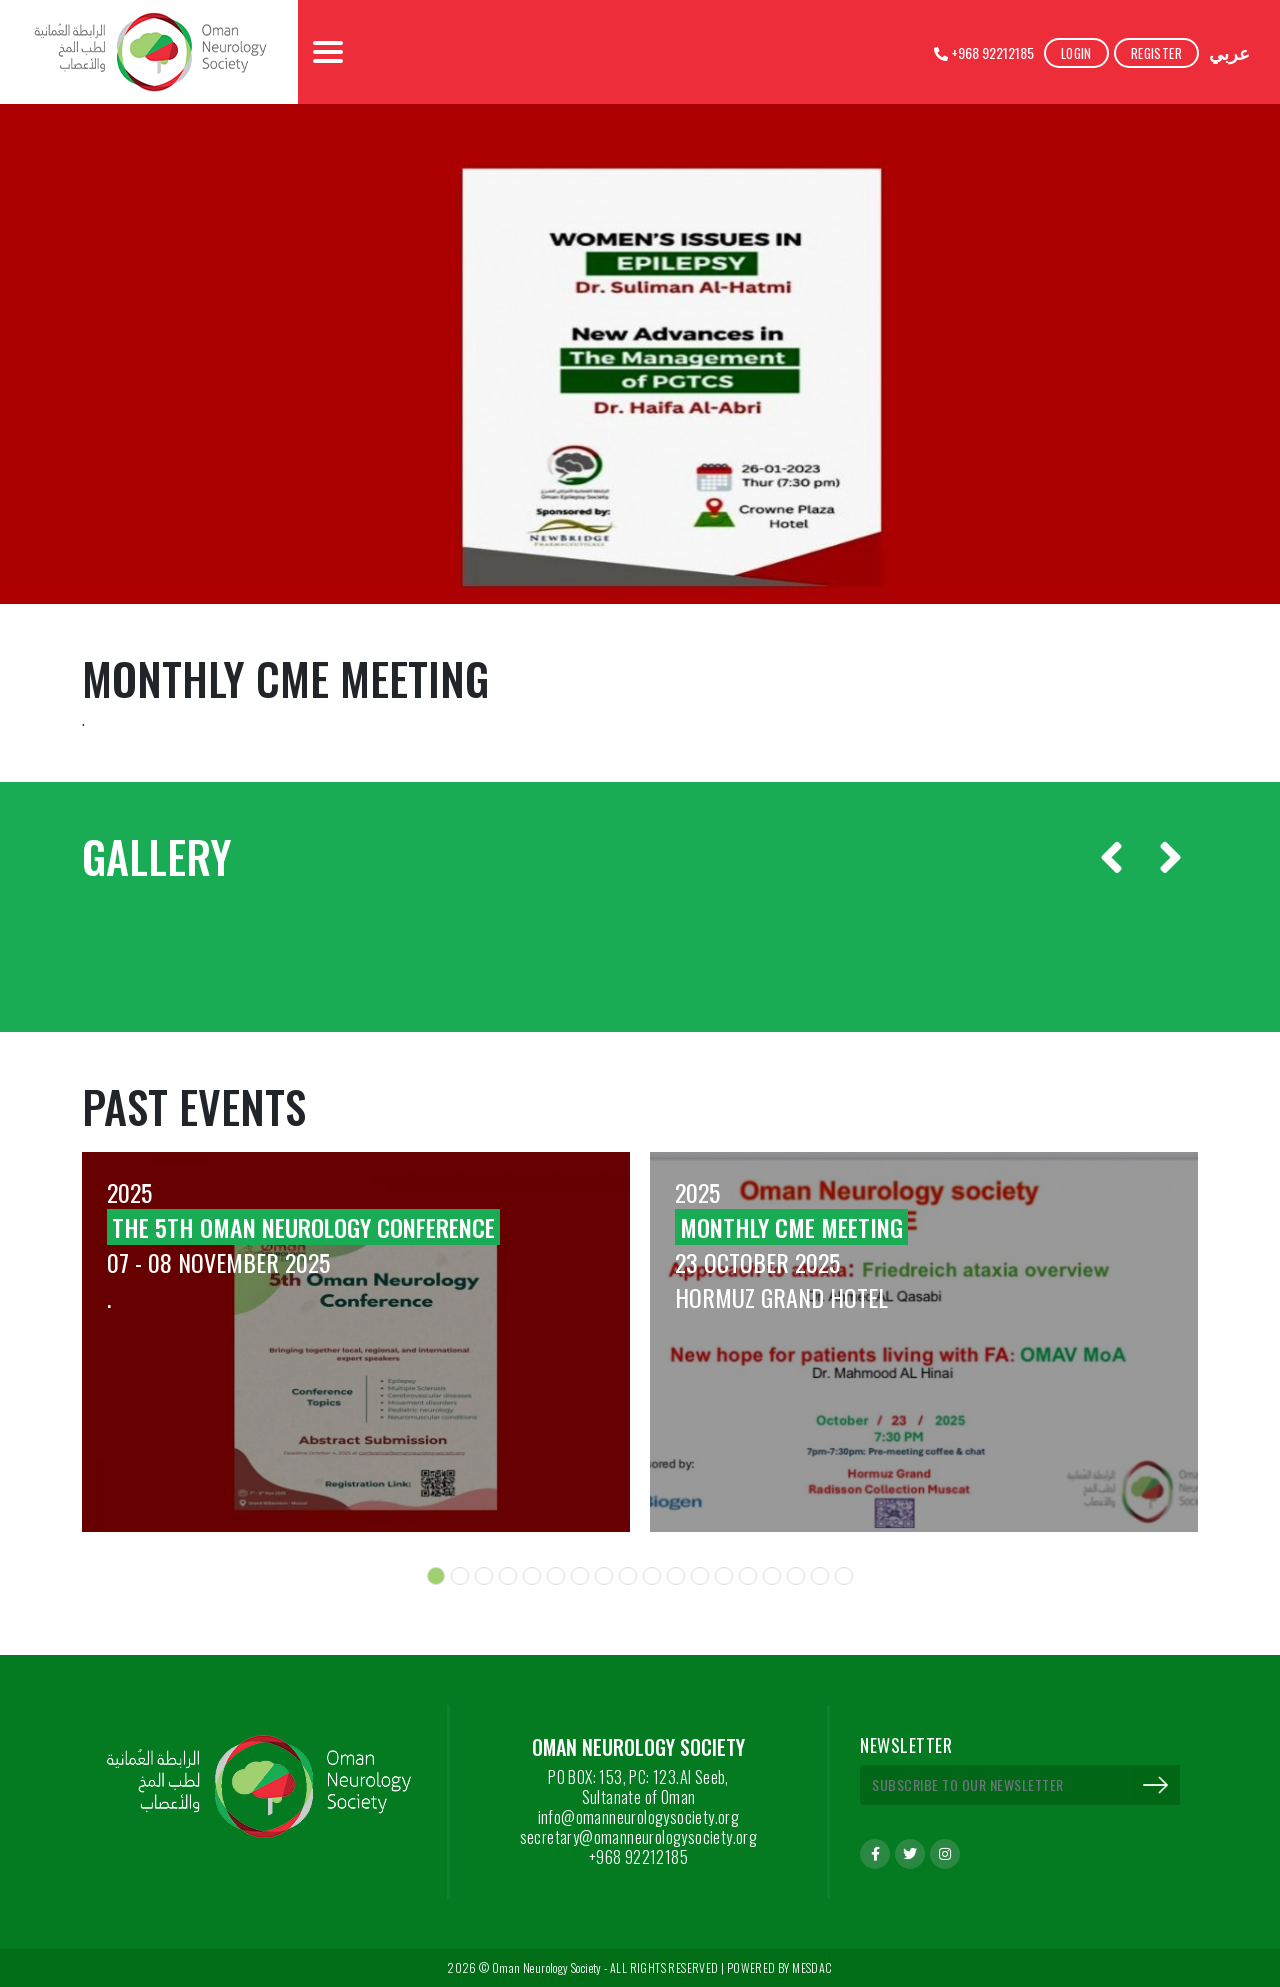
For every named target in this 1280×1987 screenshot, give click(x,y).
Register (1156, 53)
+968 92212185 (984, 52)
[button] (436, 1576)
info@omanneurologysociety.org (639, 1817)
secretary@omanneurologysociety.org (639, 1837)
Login (1076, 53)
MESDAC (812, 1967)
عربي (1229, 52)
